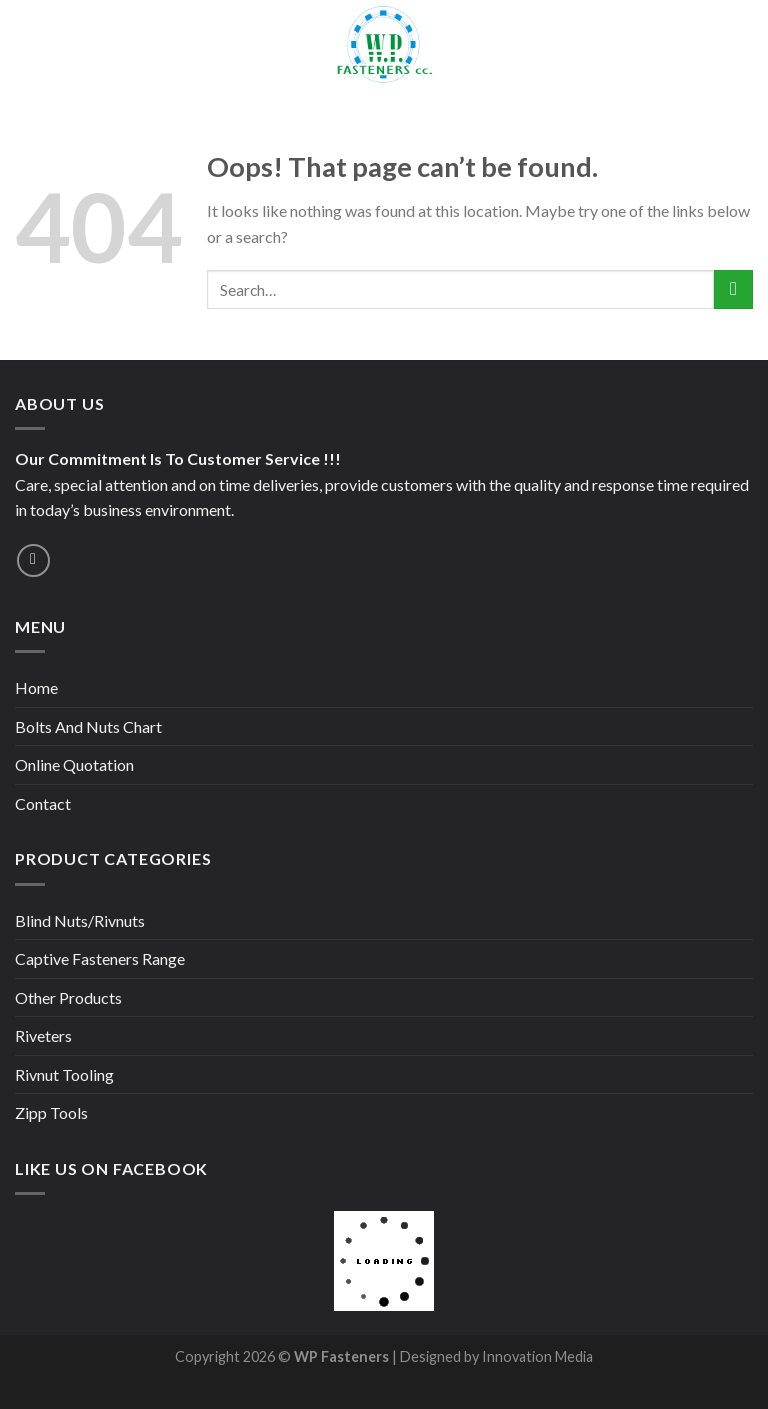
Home (36, 687)
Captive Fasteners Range (100, 958)
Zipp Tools (51, 1112)
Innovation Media (536, 1356)
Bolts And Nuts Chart (88, 726)
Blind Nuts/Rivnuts (80, 920)
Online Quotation (74, 764)
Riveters (43, 1035)
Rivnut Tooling (64, 1074)
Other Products (68, 997)
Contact (43, 803)
